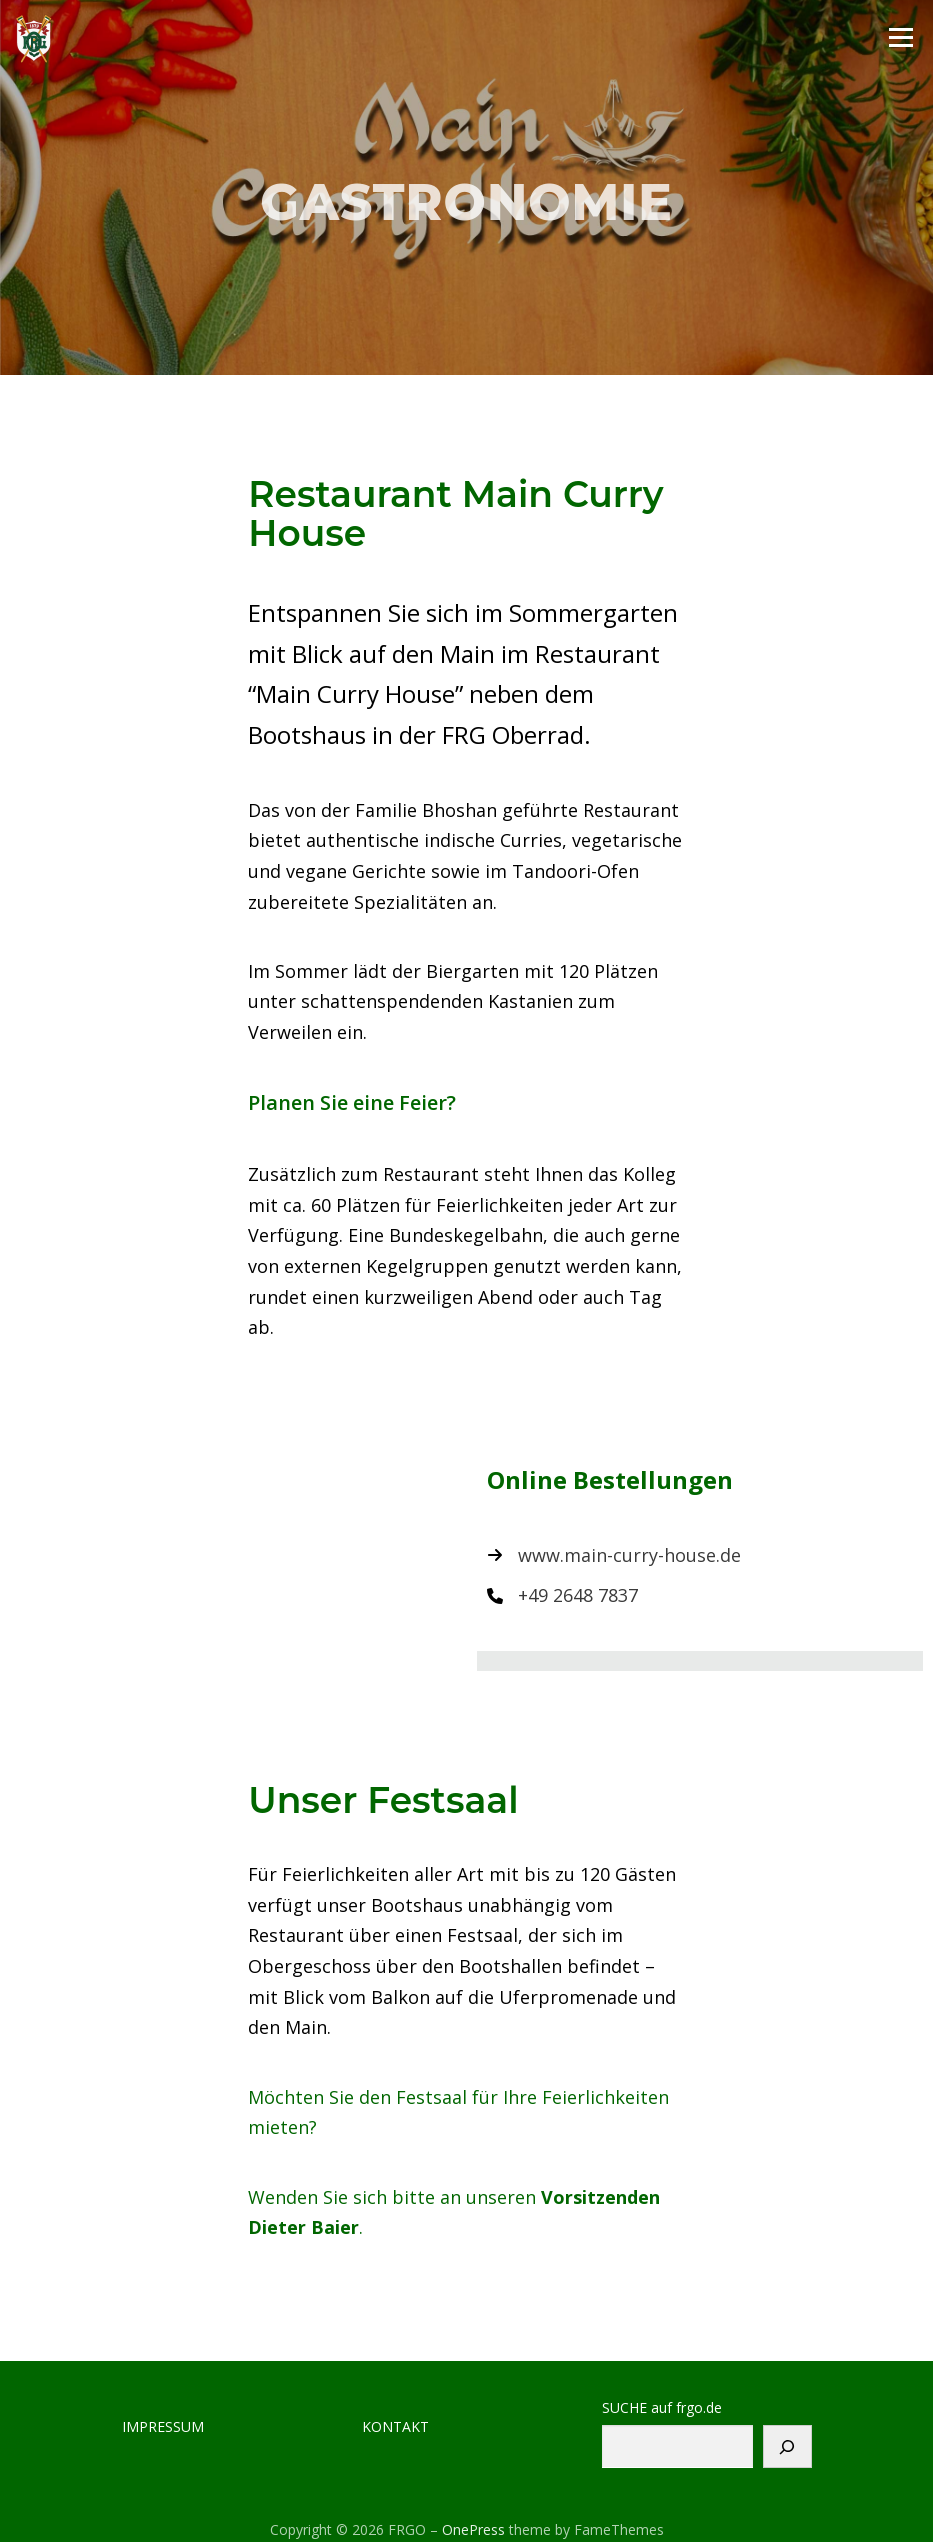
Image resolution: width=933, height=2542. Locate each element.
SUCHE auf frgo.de (662, 2408)
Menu (900, 37)
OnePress (473, 2529)
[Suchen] (787, 2446)
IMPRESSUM (163, 2426)
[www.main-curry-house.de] (614, 1555)
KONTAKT (395, 2426)
